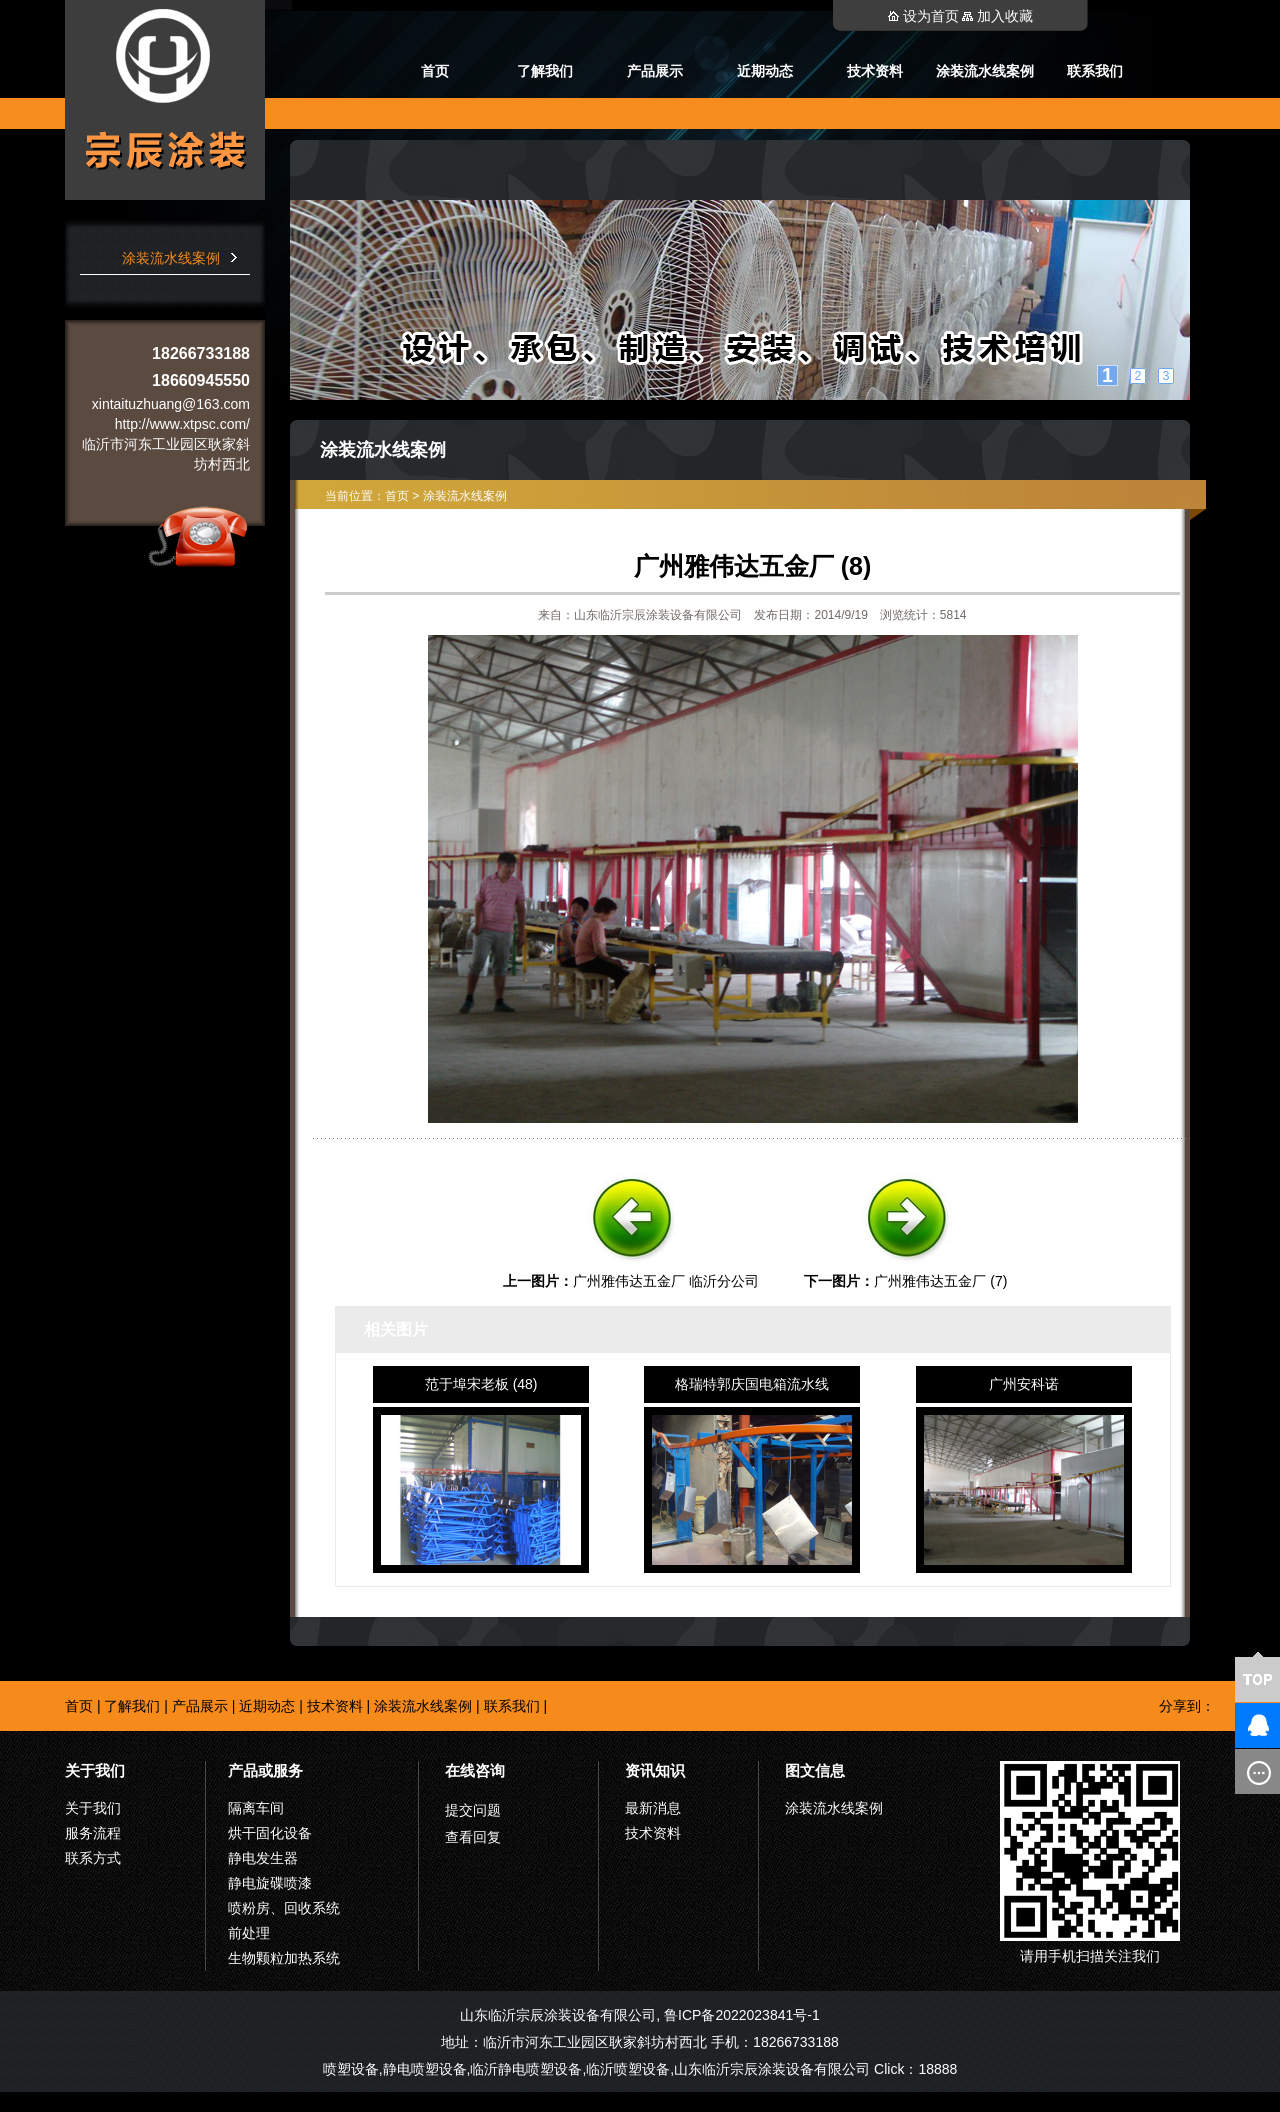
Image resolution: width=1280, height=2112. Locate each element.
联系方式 (93, 1858)
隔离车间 (256, 1808)
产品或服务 (265, 1770)
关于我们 (95, 1770)
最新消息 (653, 1808)
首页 (435, 71)
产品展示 (655, 71)
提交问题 (473, 1810)
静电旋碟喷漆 (270, 1883)
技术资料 (875, 71)
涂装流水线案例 (985, 71)
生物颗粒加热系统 (284, 1958)
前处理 (249, 1933)
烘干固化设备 (270, 1833)
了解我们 (545, 71)
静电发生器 (263, 1858)
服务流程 (93, 1833)
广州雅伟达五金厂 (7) (940, 1281)
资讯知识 (655, 1770)
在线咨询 (475, 1770)
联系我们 (1095, 71)
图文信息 (815, 1770)
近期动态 (765, 71)
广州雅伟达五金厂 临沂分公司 (666, 1281)
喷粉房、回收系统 (284, 1908)
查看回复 (473, 1837)
